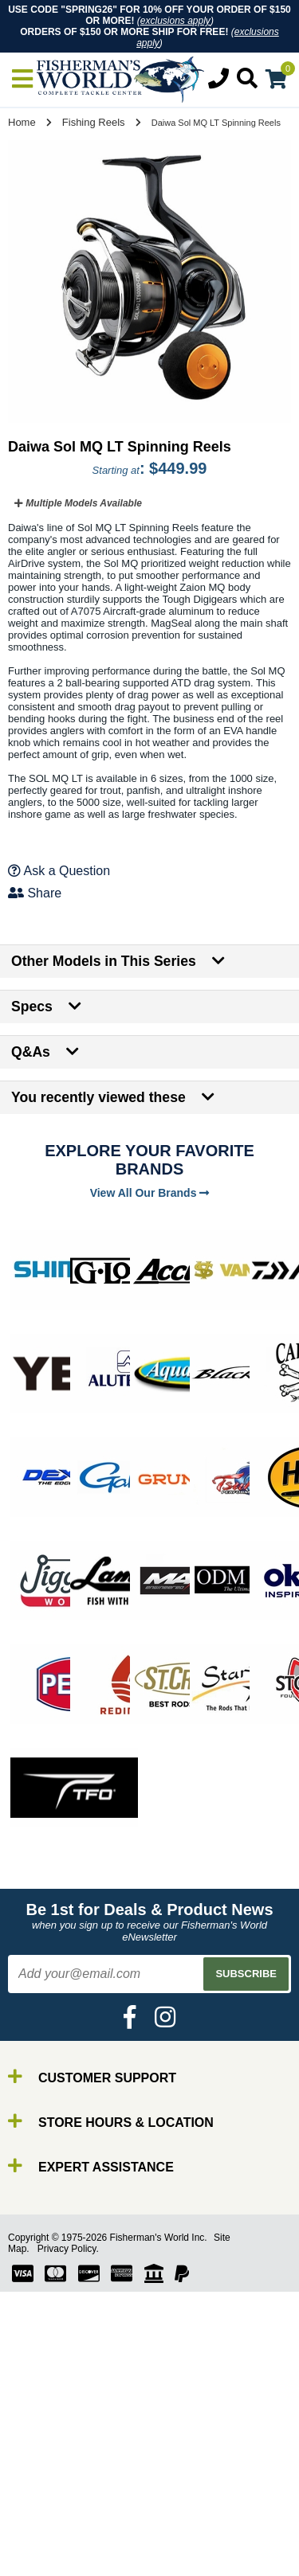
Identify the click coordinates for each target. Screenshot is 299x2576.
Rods (46, 2518)
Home (22, 122)
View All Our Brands (150, 1192)
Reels (48, 2532)
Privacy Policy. (68, 2248)
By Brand (58, 2504)
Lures (48, 2561)
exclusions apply (175, 20)
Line (44, 2547)
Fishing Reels (93, 122)
